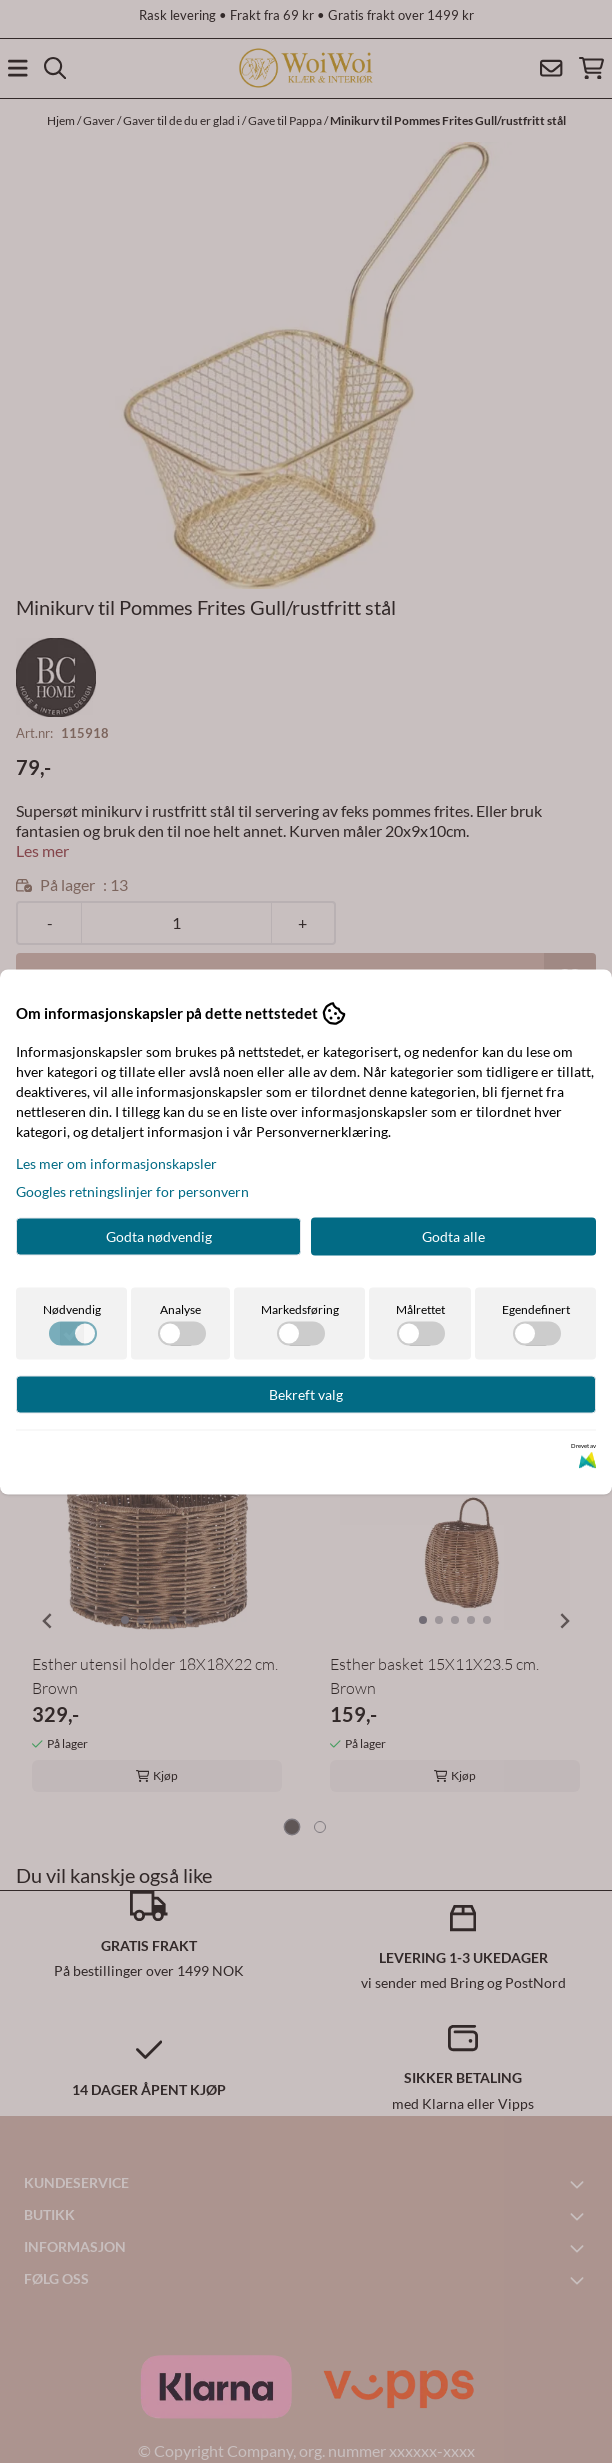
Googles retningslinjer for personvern (132, 1190)
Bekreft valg (306, 1393)
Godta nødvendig (159, 1235)
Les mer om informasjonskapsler (116, 1162)
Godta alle (453, 1235)
